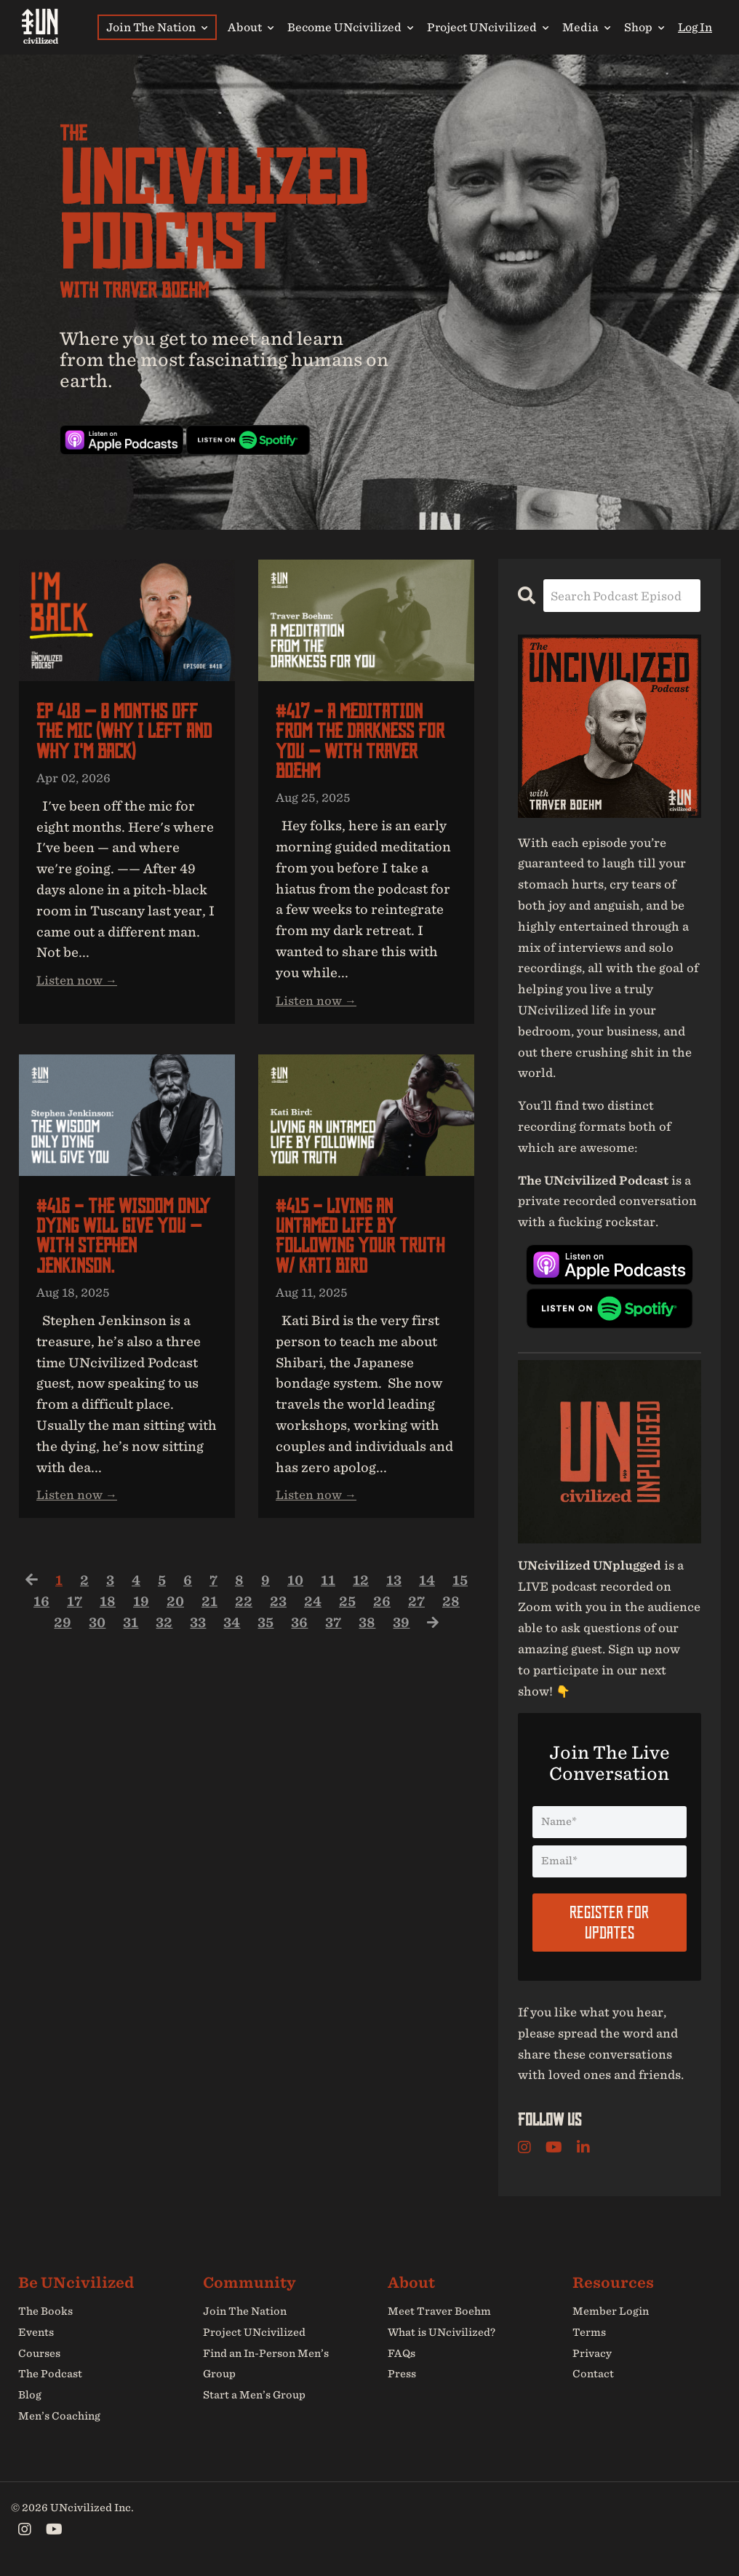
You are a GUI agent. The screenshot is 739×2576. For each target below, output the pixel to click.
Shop (644, 26)
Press (402, 2374)
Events (36, 2331)
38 (388, 1631)
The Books (45, 2310)
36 (318, 1631)
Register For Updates (609, 1921)
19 (174, 1610)
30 (109, 1631)
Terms (589, 2331)
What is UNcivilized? (441, 2331)
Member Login (610, 2310)
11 (345, 1589)
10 (312, 1589)
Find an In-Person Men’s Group (266, 2363)
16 (73, 1610)
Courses (39, 2352)
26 (417, 1610)
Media (586, 26)
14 (445, 1589)
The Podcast (50, 2374)
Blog (29, 2395)
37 (353, 1631)
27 (452, 1610)
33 (213, 1631)
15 (40, 1610)
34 (248, 1631)
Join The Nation (156, 26)
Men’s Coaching (59, 2415)
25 (382, 1610)
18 (140, 1610)
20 (208, 1610)
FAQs (401, 2352)
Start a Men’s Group (254, 2395)
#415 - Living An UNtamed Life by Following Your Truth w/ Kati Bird (362, 1242)
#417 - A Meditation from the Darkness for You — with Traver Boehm (364, 742)
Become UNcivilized (350, 26)
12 (378, 1589)
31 (144, 1631)
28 (39, 1631)
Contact (593, 2374)
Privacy (592, 2352)
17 (107, 1610)
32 (178, 1631)
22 (277, 1610)
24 (347, 1610)
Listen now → (76, 983)
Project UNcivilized (487, 26)
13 (412, 1589)
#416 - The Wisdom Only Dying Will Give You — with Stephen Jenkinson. (125, 1242)
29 (74, 1631)
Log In (695, 26)
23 (312, 1610)
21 (243, 1610)
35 (283, 1631)
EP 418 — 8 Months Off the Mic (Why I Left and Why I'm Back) (119, 732)
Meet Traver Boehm (439, 2310)
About (250, 26)
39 (423, 1631)
